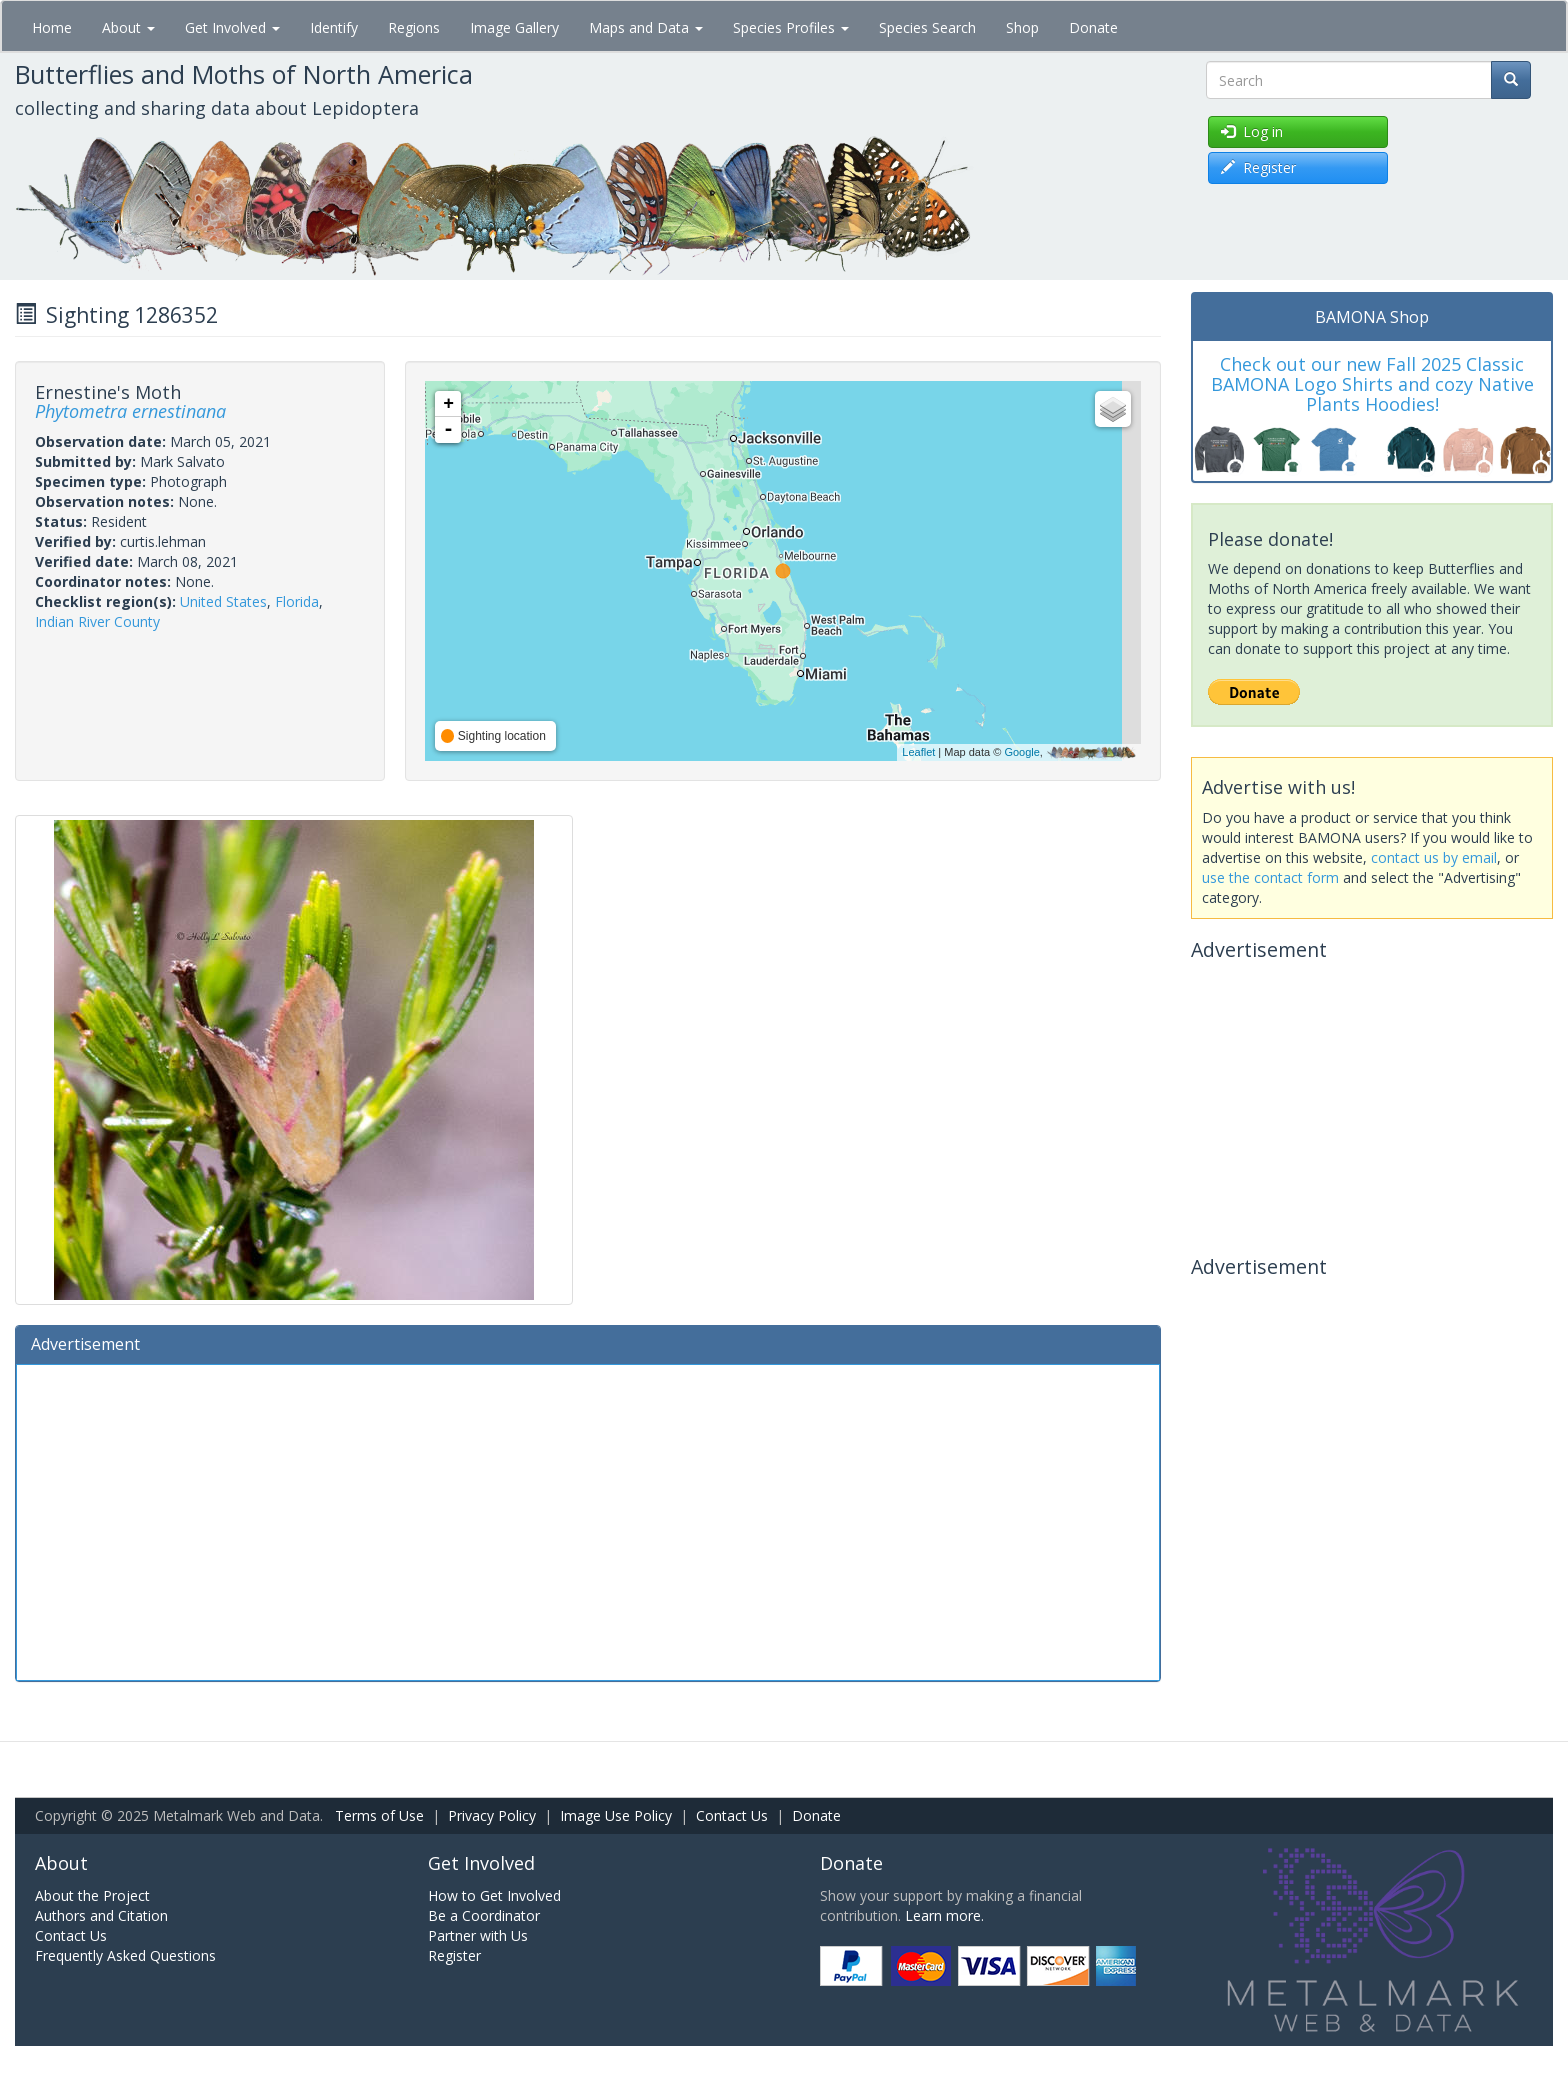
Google (1021, 752)
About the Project (92, 1895)
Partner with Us (478, 1935)
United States (223, 601)
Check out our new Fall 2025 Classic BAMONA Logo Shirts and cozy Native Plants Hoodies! (1372, 384)
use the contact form (1270, 877)
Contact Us (732, 1815)
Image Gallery (514, 27)
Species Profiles (791, 27)
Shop (1022, 27)
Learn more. (944, 1915)
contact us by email (1434, 857)
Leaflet (918, 752)
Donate (1093, 27)
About (128, 27)
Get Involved (232, 27)
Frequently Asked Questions (125, 1955)
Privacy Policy (492, 1815)
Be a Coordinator (484, 1915)
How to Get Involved (494, 1895)
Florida (297, 601)
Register (454, 1955)
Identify (334, 27)
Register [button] (1258, 167)
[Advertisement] (588, 1520)
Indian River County (97, 621)
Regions (414, 27)
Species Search (927, 27)
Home (52, 27)
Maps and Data (646, 27)
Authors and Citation (101, 1915)
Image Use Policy (616, 1815)
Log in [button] (1252, 131)
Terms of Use (379, 1815)
